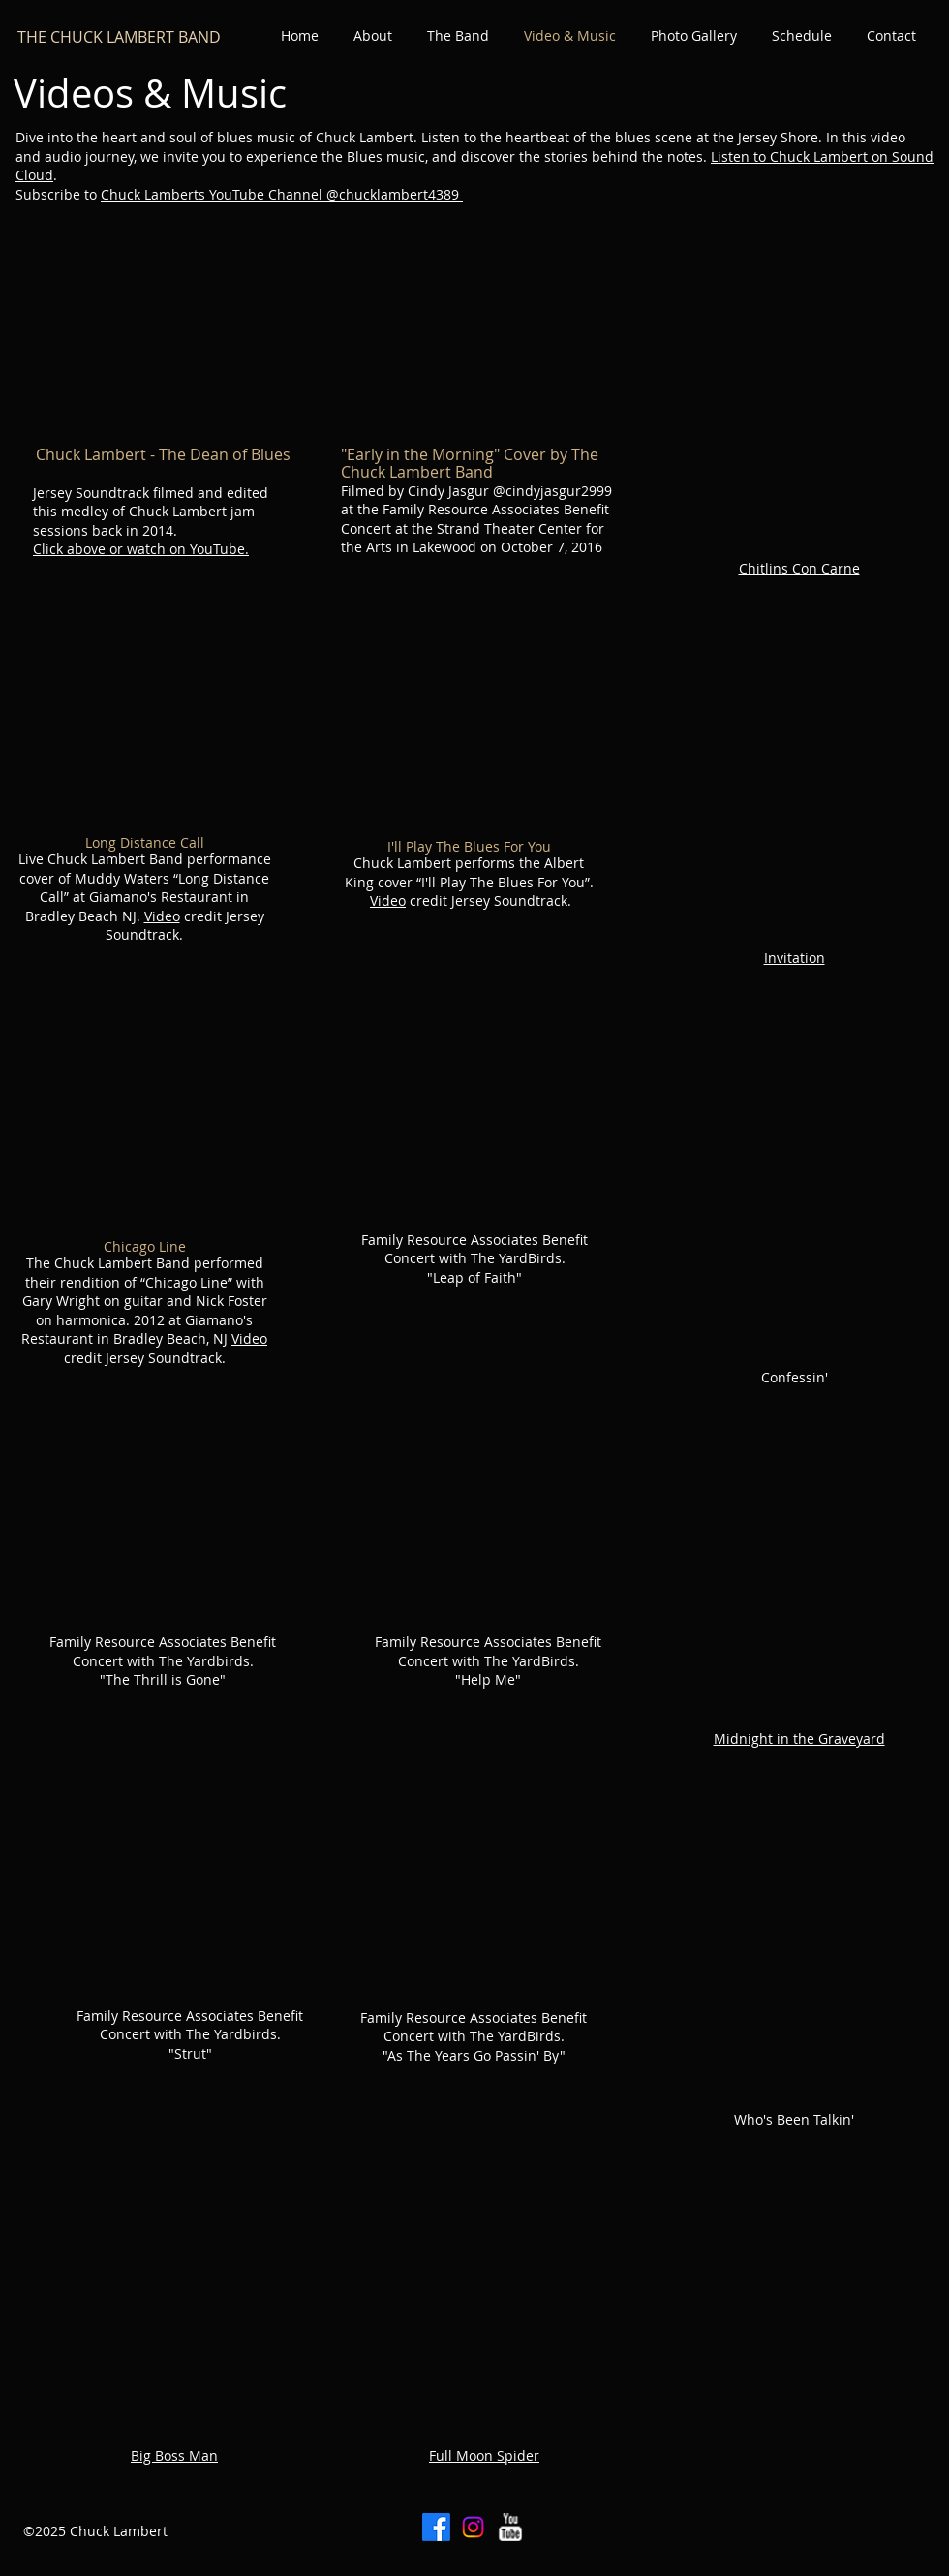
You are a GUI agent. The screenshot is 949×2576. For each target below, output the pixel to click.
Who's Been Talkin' (794, 2119)
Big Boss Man (174, 2455)
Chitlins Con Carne (799, 568)
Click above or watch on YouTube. (141, 549)
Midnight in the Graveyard (799, 1738)
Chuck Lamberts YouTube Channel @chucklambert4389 (282, 194)
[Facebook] (436, 2527)
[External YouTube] (158, 334)
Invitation (794, 957)
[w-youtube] (510, 2527)
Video (162, 916)
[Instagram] (473, 2527)
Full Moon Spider (484, 2455)
